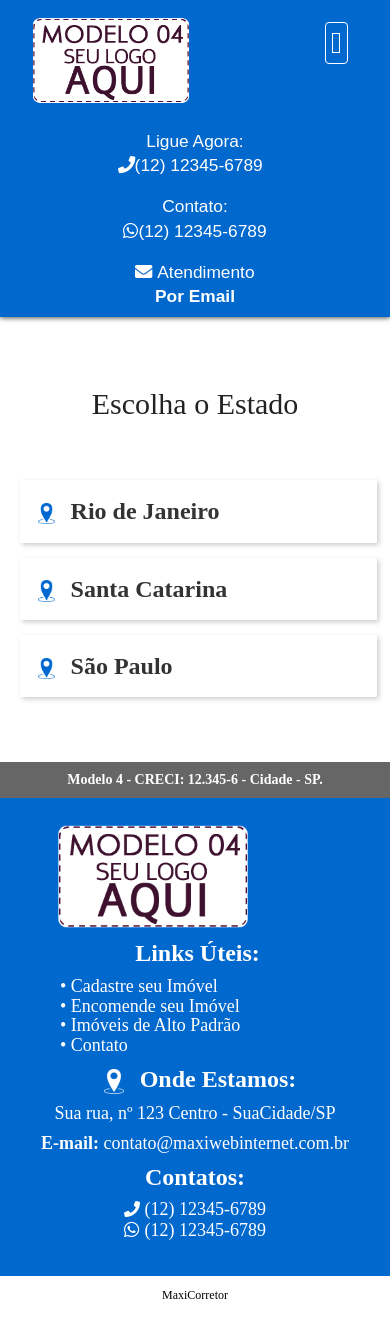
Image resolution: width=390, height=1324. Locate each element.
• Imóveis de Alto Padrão (150, 1025)
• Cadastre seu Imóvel (139, 986)
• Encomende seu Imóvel (150, 1006)
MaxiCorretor (195, 1295)
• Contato (94, 1045)
